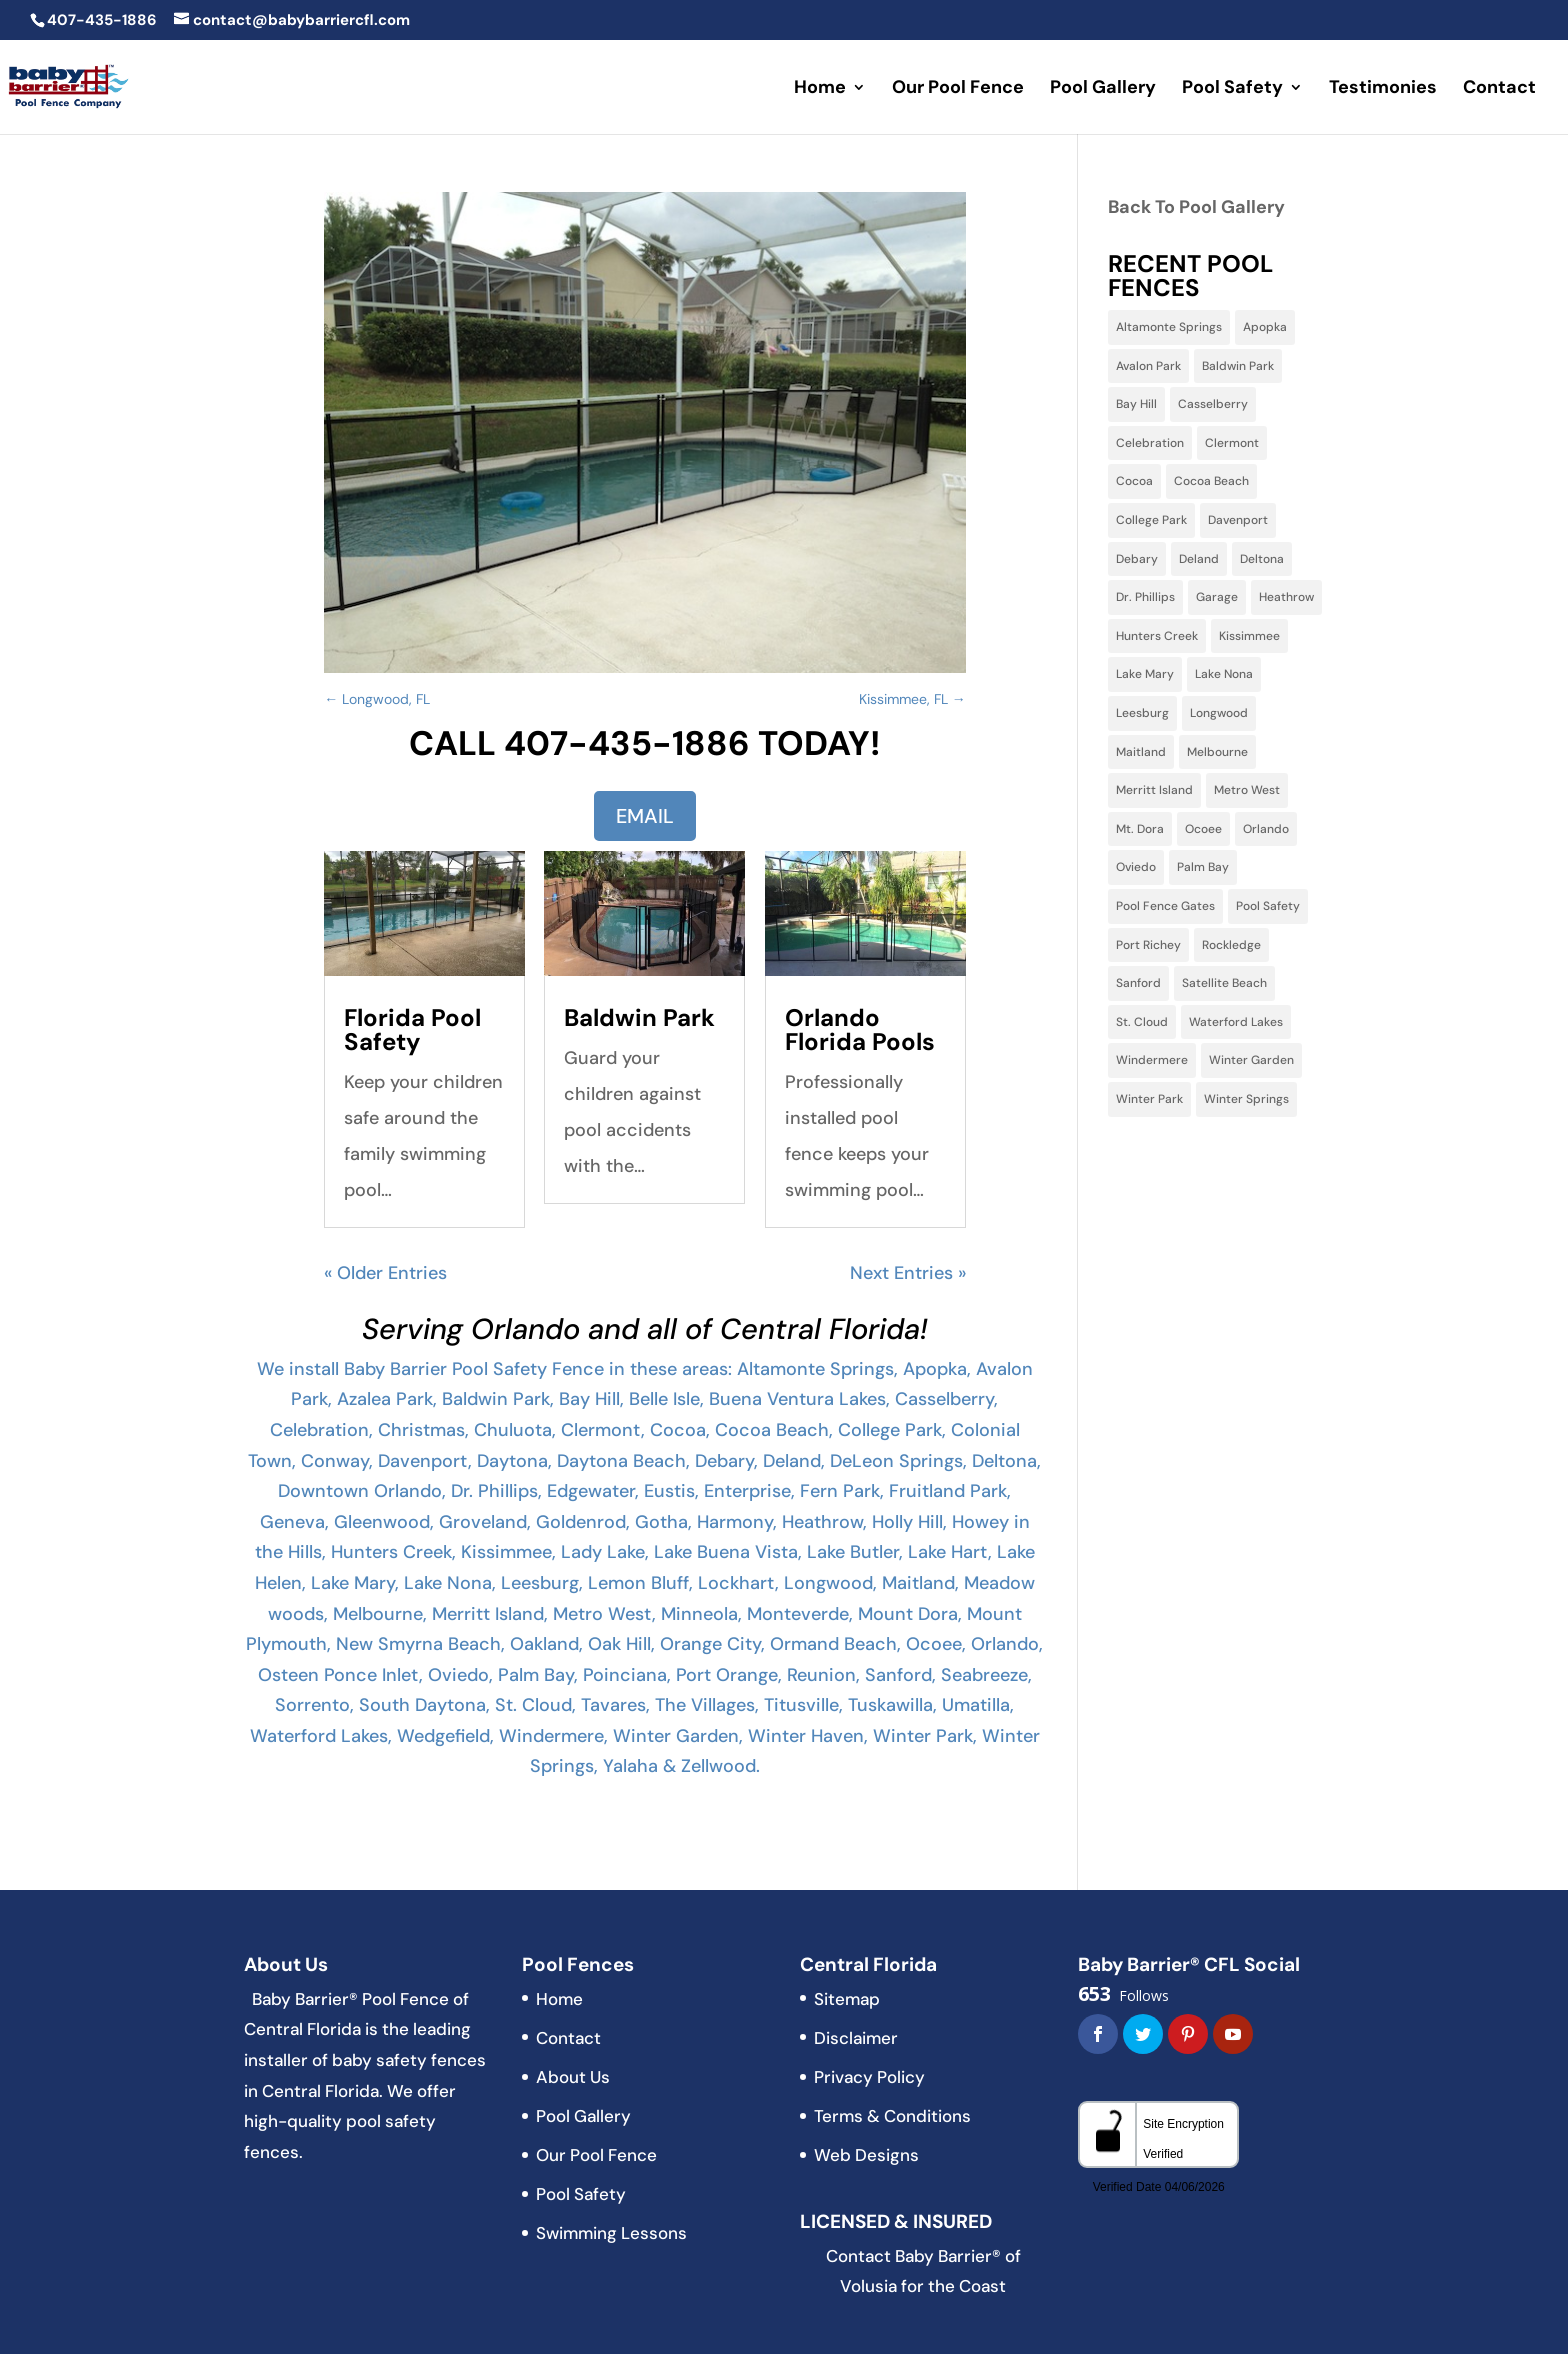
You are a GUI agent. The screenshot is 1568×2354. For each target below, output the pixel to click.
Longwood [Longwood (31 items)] (1219, 713)
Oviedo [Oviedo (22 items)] (1136, 867)
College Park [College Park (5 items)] (1151, 520)
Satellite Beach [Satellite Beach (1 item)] (1224, 983)
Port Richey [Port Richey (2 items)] (1148, 945)
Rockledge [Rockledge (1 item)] (1231, 945)
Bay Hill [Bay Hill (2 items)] (1136, 404)
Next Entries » (908, 1273)
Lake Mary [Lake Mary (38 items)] (1145, 674)
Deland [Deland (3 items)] (1199, 559)
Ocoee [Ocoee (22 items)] (1203, 829)
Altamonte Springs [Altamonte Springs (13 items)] (1169, 327)
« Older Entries (385, 1273)
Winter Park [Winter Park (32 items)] (1149, 1099)
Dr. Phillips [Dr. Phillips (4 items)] (1145, 597)
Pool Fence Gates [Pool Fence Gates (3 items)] (1165, 906)
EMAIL (645, 816)
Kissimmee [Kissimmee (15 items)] (1249, 636)
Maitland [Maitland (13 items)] (1141, 752)
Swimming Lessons (611, 2233)
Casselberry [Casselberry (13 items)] (1213, 404)
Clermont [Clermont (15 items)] (1232, 443)
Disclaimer (856, 2038)
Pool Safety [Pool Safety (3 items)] (1268, 906)
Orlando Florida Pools (860, 1029)
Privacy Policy (869, 2077)
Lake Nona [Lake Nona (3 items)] (1224, 674)
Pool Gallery (1103, 89)
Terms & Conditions (892, 2116)
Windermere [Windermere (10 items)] (1152, 1060)
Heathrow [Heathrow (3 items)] (1286, 597)
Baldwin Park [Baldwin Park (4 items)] (1238, 366)
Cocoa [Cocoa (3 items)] (1134, 481)
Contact (1499, 89)
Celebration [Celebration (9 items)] (1150, 443)
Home (820, 89)
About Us (573, 2077)
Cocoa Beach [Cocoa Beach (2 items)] (1211, 481)
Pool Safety (1232, 89)
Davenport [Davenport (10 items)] (1238, 520)
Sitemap (847, 1999)
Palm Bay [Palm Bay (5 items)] (1203, 867)
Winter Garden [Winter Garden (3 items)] (1251, 1060)
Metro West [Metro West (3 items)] (1247, 790)
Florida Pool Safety (412, 1029)
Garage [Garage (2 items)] (1217, 597)
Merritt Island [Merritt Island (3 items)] (1154, 790)
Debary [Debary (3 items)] (1137, 559)
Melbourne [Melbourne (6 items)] (1217, 752)
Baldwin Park (639, 1017)
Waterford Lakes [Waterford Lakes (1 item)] (1236, 1022)
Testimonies (1383, 89)
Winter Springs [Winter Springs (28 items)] (1246, 1099)
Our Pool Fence (958, 89)
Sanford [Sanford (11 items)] (1138, 983)
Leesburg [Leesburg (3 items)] (1142, 713)
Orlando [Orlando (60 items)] (1266, 829)
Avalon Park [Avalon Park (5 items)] (1148, 366)
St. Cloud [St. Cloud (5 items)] (1142, 1022)
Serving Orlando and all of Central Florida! (645, 1329)
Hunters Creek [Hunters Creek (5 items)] (1157, 636)
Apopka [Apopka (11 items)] (1265, 327)
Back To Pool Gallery (1196, 207)
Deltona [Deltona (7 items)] (1262, 559)
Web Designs (866, 2155)
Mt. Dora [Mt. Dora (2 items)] (1140, 829)
